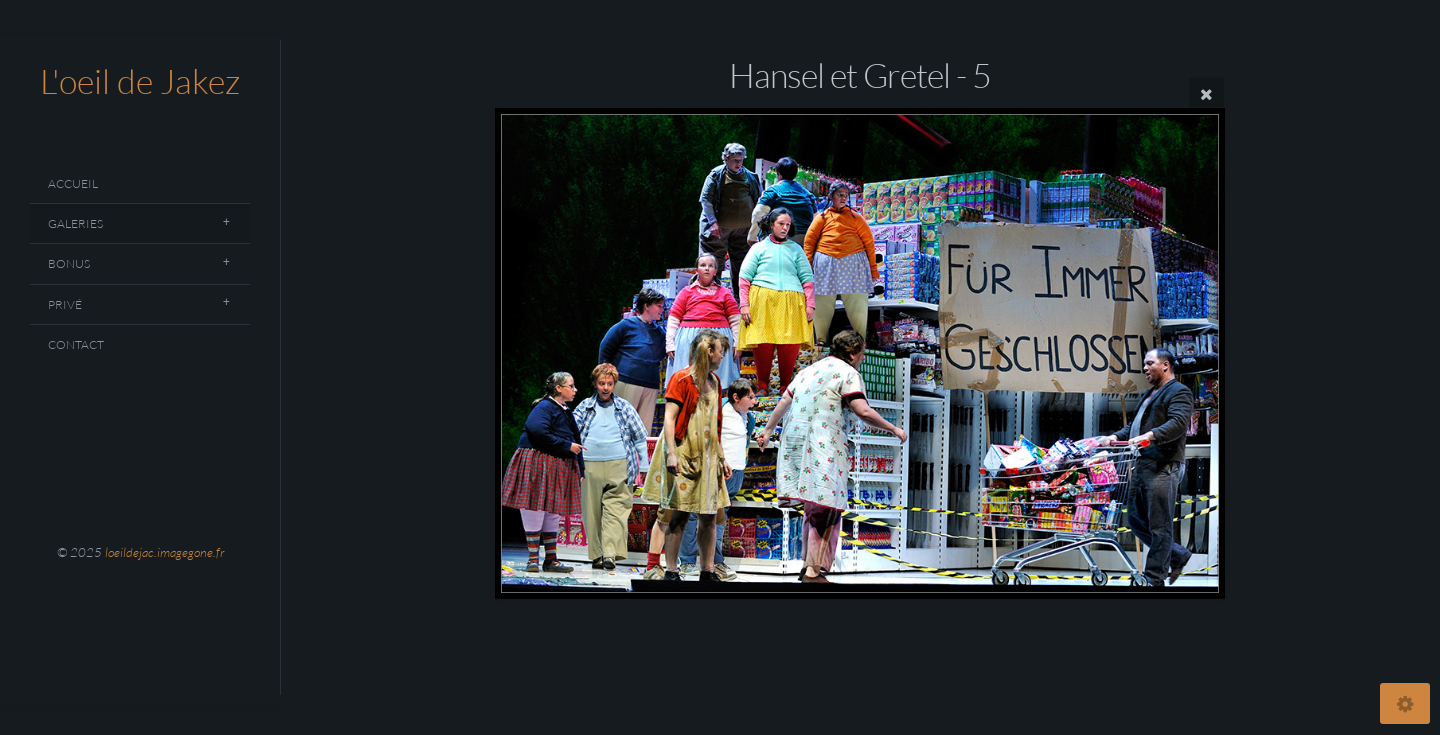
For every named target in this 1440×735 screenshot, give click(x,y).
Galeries (75, 223)
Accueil (73, 183)
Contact (76, 344)
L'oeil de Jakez (140, 81)
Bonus (69, 263)
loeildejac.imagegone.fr (164, 552)
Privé (65, 304)
